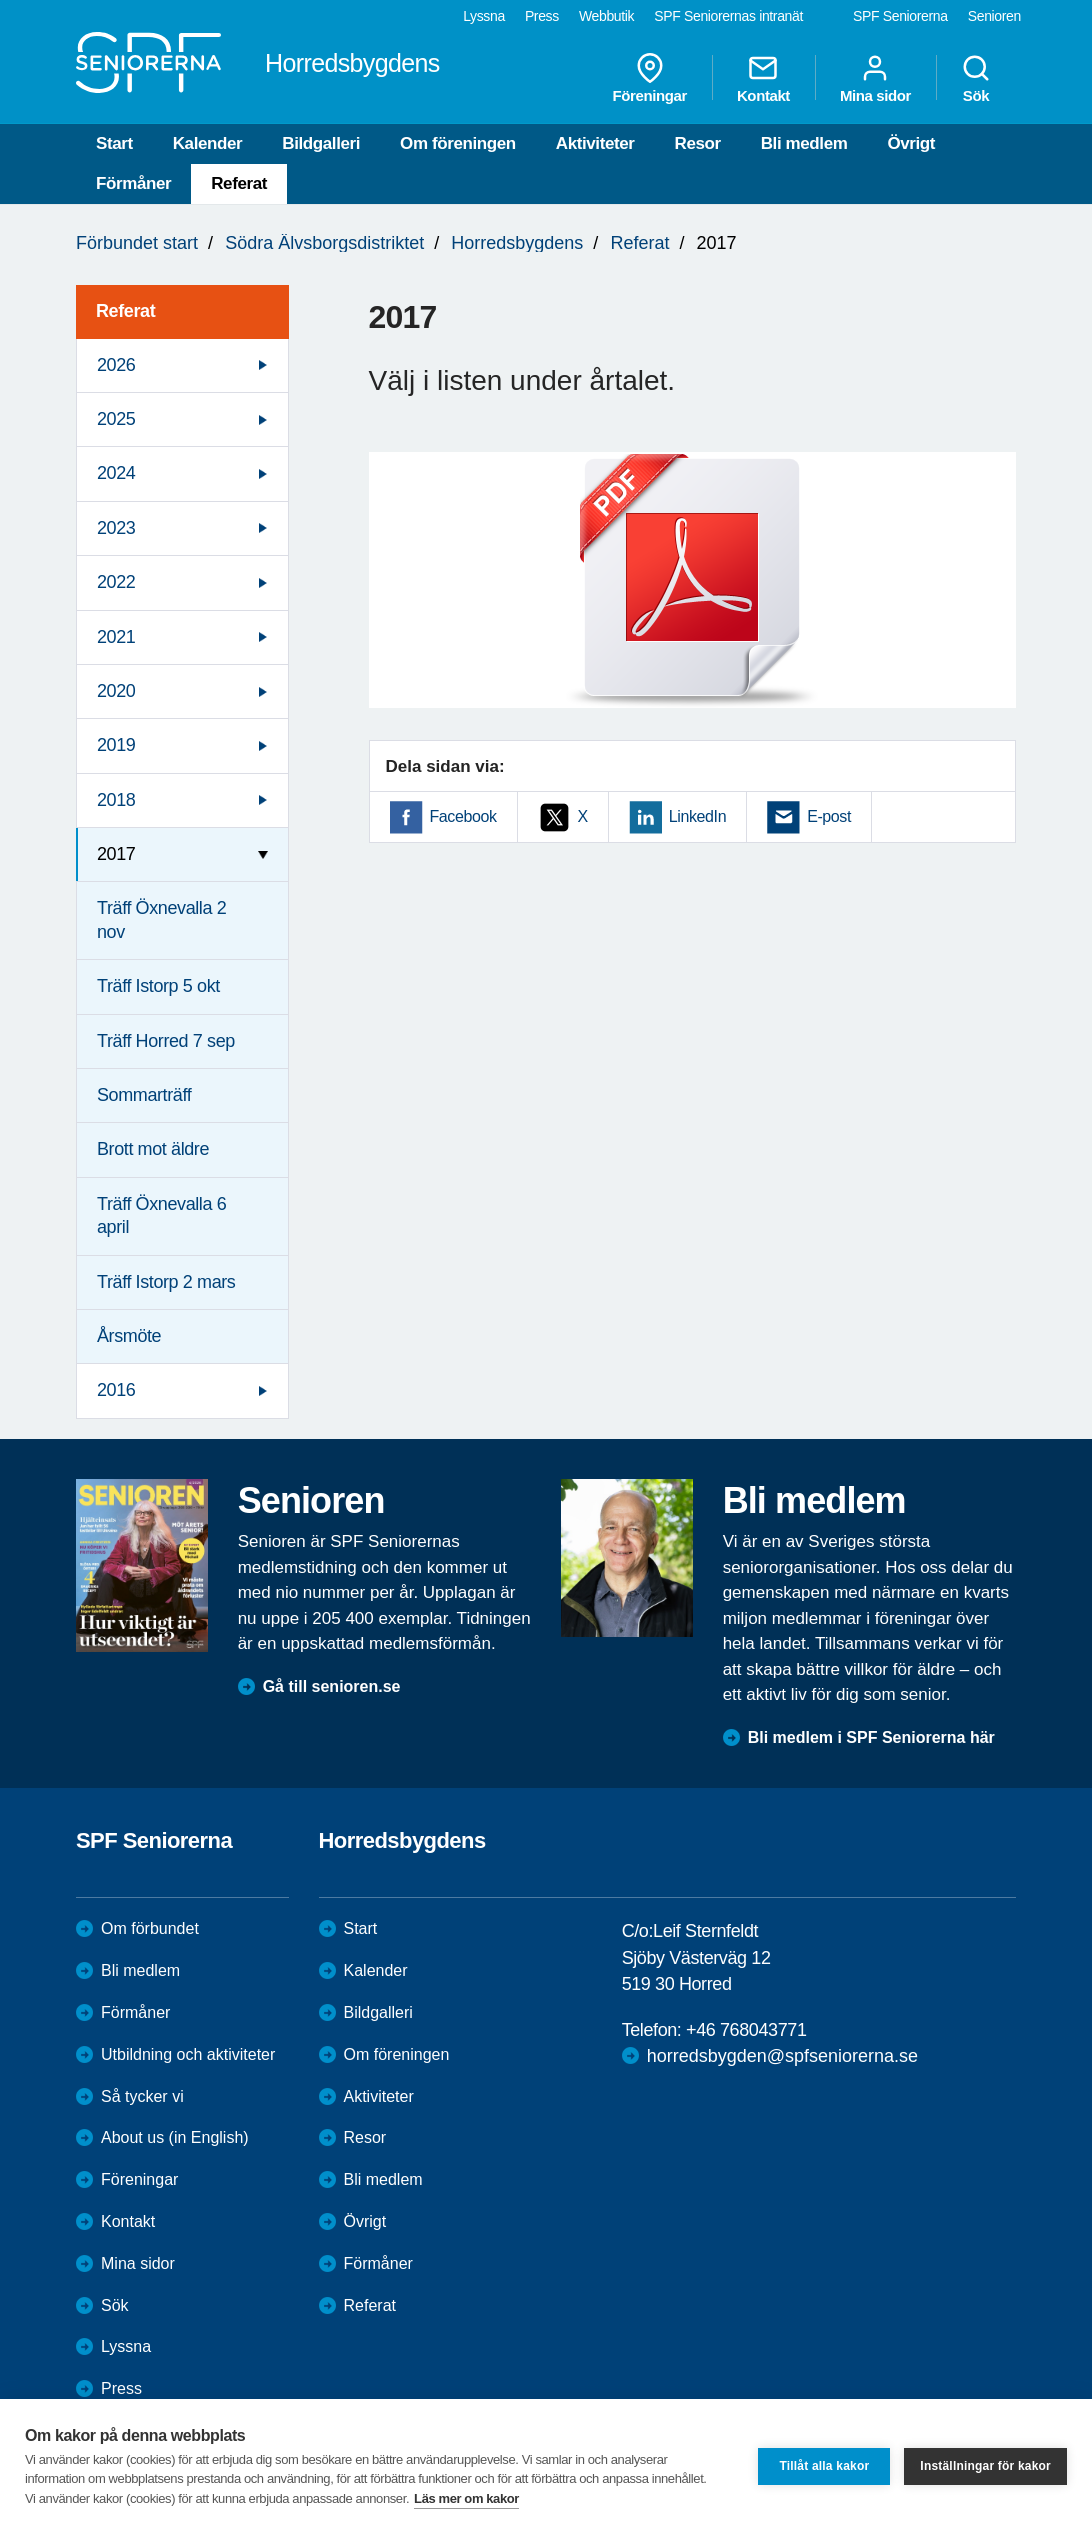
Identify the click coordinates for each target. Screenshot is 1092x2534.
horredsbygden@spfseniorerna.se (782, 2056)
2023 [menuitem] (116, 528)
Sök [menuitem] (976, 78)
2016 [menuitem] (116, 1390)
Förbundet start (137, 243)
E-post (829, 816)
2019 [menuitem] (116, 745)
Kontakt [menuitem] (763, 78)
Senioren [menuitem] (994, 16)
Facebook (463, 816)
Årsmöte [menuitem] (129, 1336)
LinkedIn (697, 816)
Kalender (208, 143)
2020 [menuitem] (116, 691)
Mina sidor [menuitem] (875, 78)
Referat (239, 183)
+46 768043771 (746, 2030)
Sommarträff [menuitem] (144, 1095)
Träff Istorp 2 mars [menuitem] (166, 1282)
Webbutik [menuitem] (606, 16)
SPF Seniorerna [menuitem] (900, 16)
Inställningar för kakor (985, 2466)
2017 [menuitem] (116, 854)
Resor (698, 143)
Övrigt (911, 143)
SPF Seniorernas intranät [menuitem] (728, 16)
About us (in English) (175, 2137)
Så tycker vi (142, 2096)
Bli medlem (804, 143)
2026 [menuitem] (116, 365)
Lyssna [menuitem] (484, 16)
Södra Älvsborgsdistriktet (324, 243)
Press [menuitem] (542, 16)
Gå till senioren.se (332, 1686)
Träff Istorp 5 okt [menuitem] (158, 986)
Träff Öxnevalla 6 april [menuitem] (161, 1215)
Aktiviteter (595, 143)
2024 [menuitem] (116, 473)
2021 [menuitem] (116, 637)
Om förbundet (150, 1928)
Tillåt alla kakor (824, 2466)
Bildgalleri (321, 143)
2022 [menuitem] (116, 582)
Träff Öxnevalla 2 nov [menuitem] (161, 919)
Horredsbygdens (517, 243)
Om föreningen (458, 143)
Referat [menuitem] (125, 311)
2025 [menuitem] (116, 419)
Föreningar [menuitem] (650, 78)
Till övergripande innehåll (0, 0)
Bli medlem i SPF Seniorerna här (871, 1737)
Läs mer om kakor (466, 2498)
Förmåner (133, 183)
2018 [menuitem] (116, 800)
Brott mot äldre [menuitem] (153, 1149)
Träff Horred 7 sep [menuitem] (166, 1041)
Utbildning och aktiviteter (188, 2054)
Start (114, 143)
